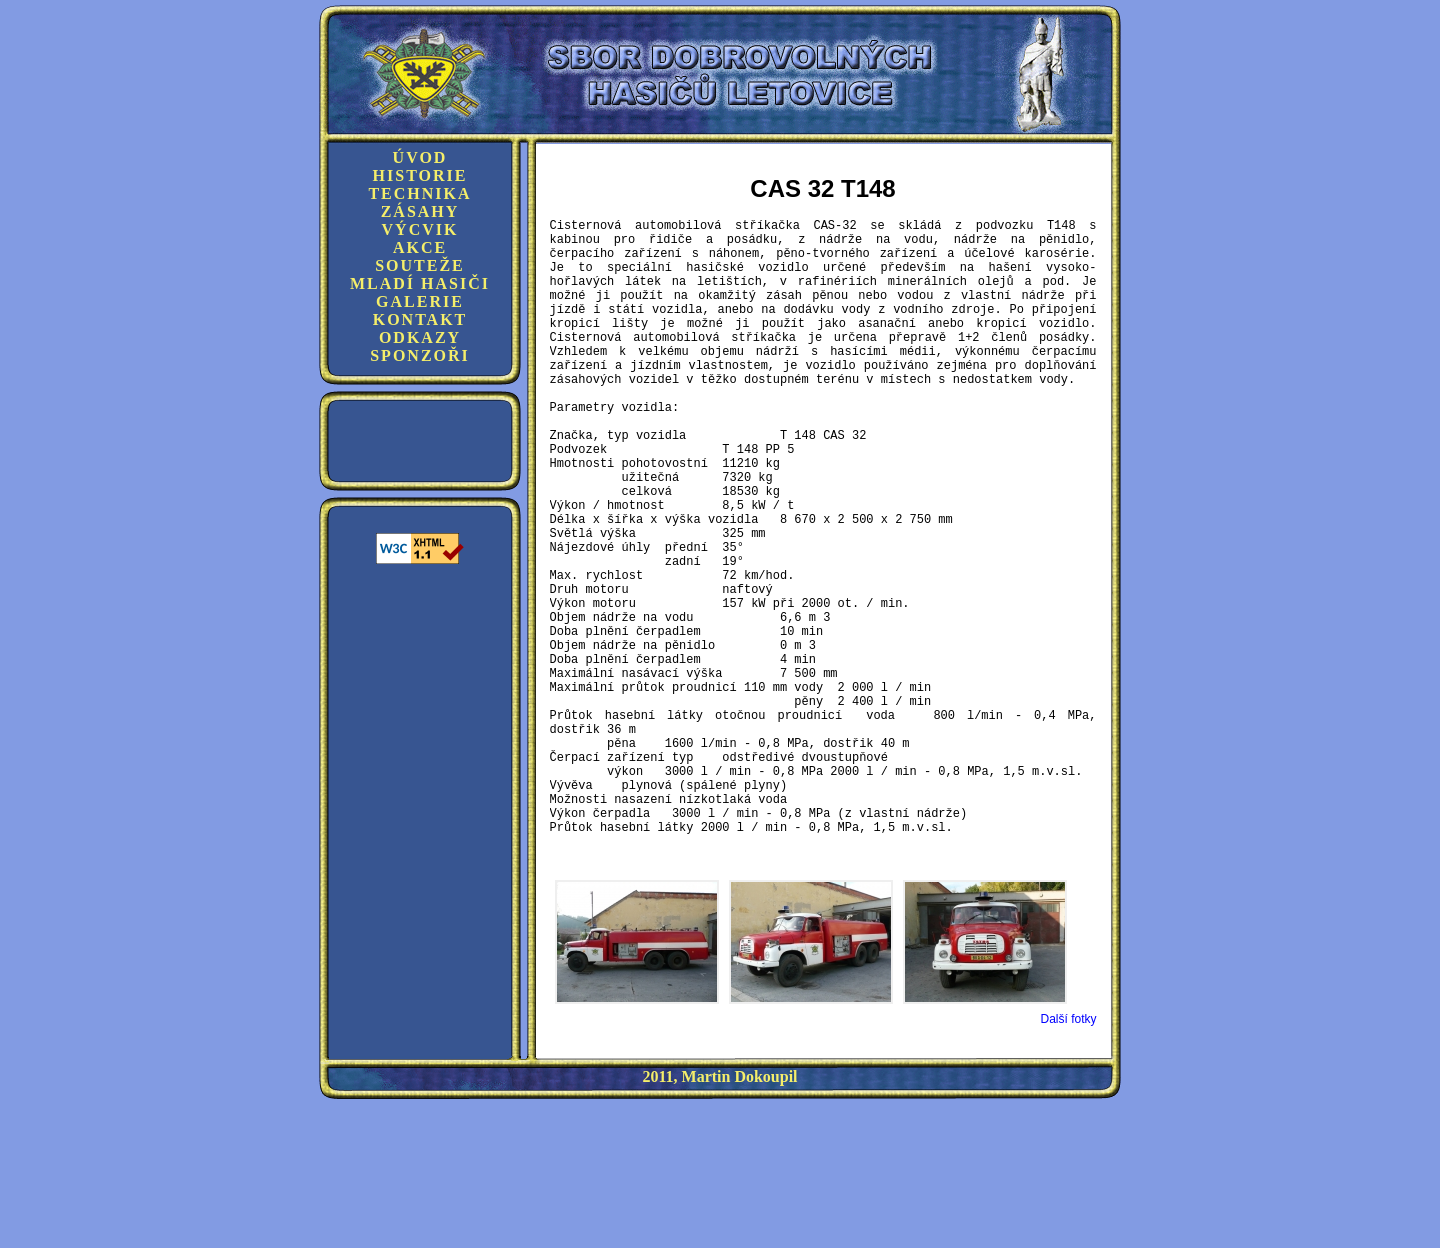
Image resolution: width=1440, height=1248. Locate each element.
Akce (420, 247)
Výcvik (420, 229)
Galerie (420, 301)
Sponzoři (420, 355)
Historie (420, 175)
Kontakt (420, 319)
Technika (419, 193)
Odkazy (420, 337)
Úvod (420, 157)
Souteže (420, 265)
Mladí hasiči (420, 283)
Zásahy (420, 211)
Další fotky (1068, 1157)
